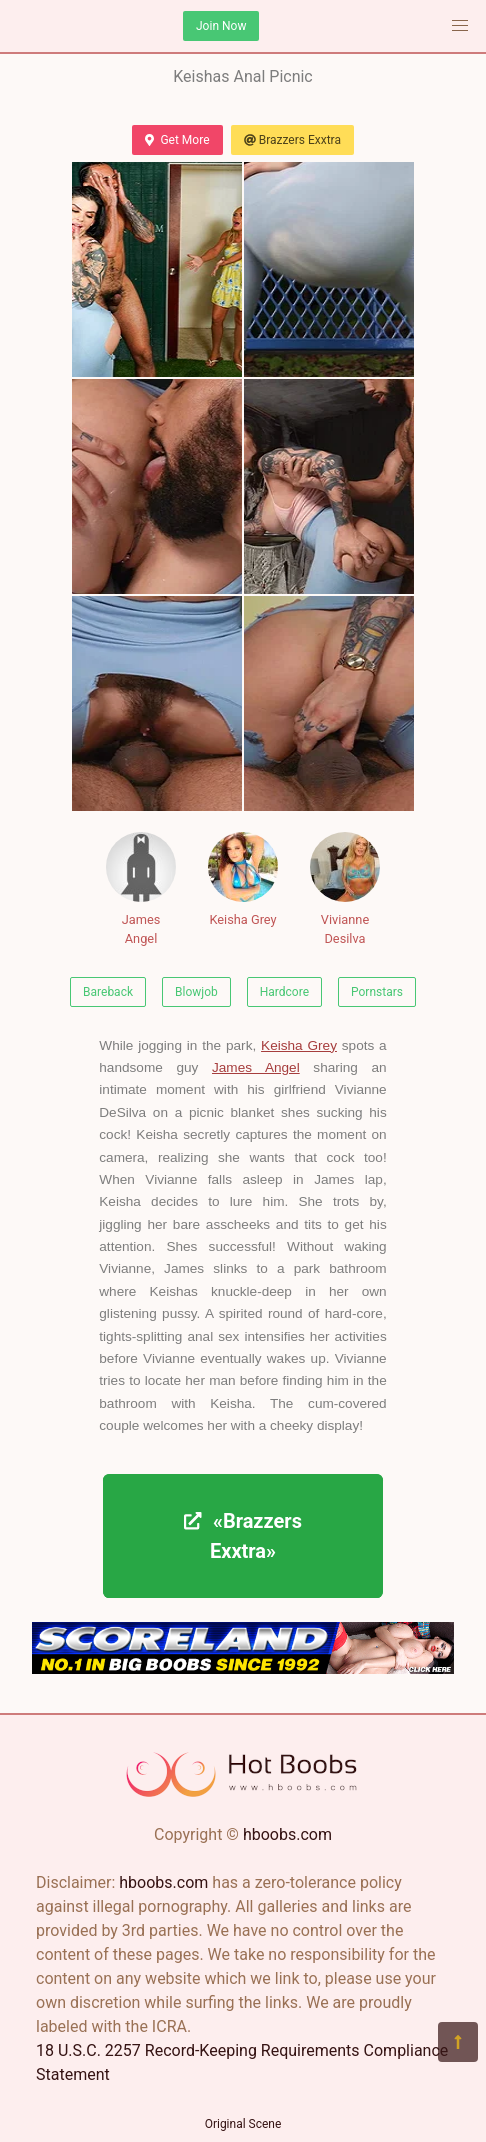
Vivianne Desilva (345, 889)
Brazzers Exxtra (292, 140)
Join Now (221, 26)
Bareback (108, 992)
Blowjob (196, 992)
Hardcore (284, 992)
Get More (177, 140)
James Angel (141, 889)
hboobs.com (287, 1834)
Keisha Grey (243, 879)
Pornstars (377, 992)
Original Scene (243, 2124)
